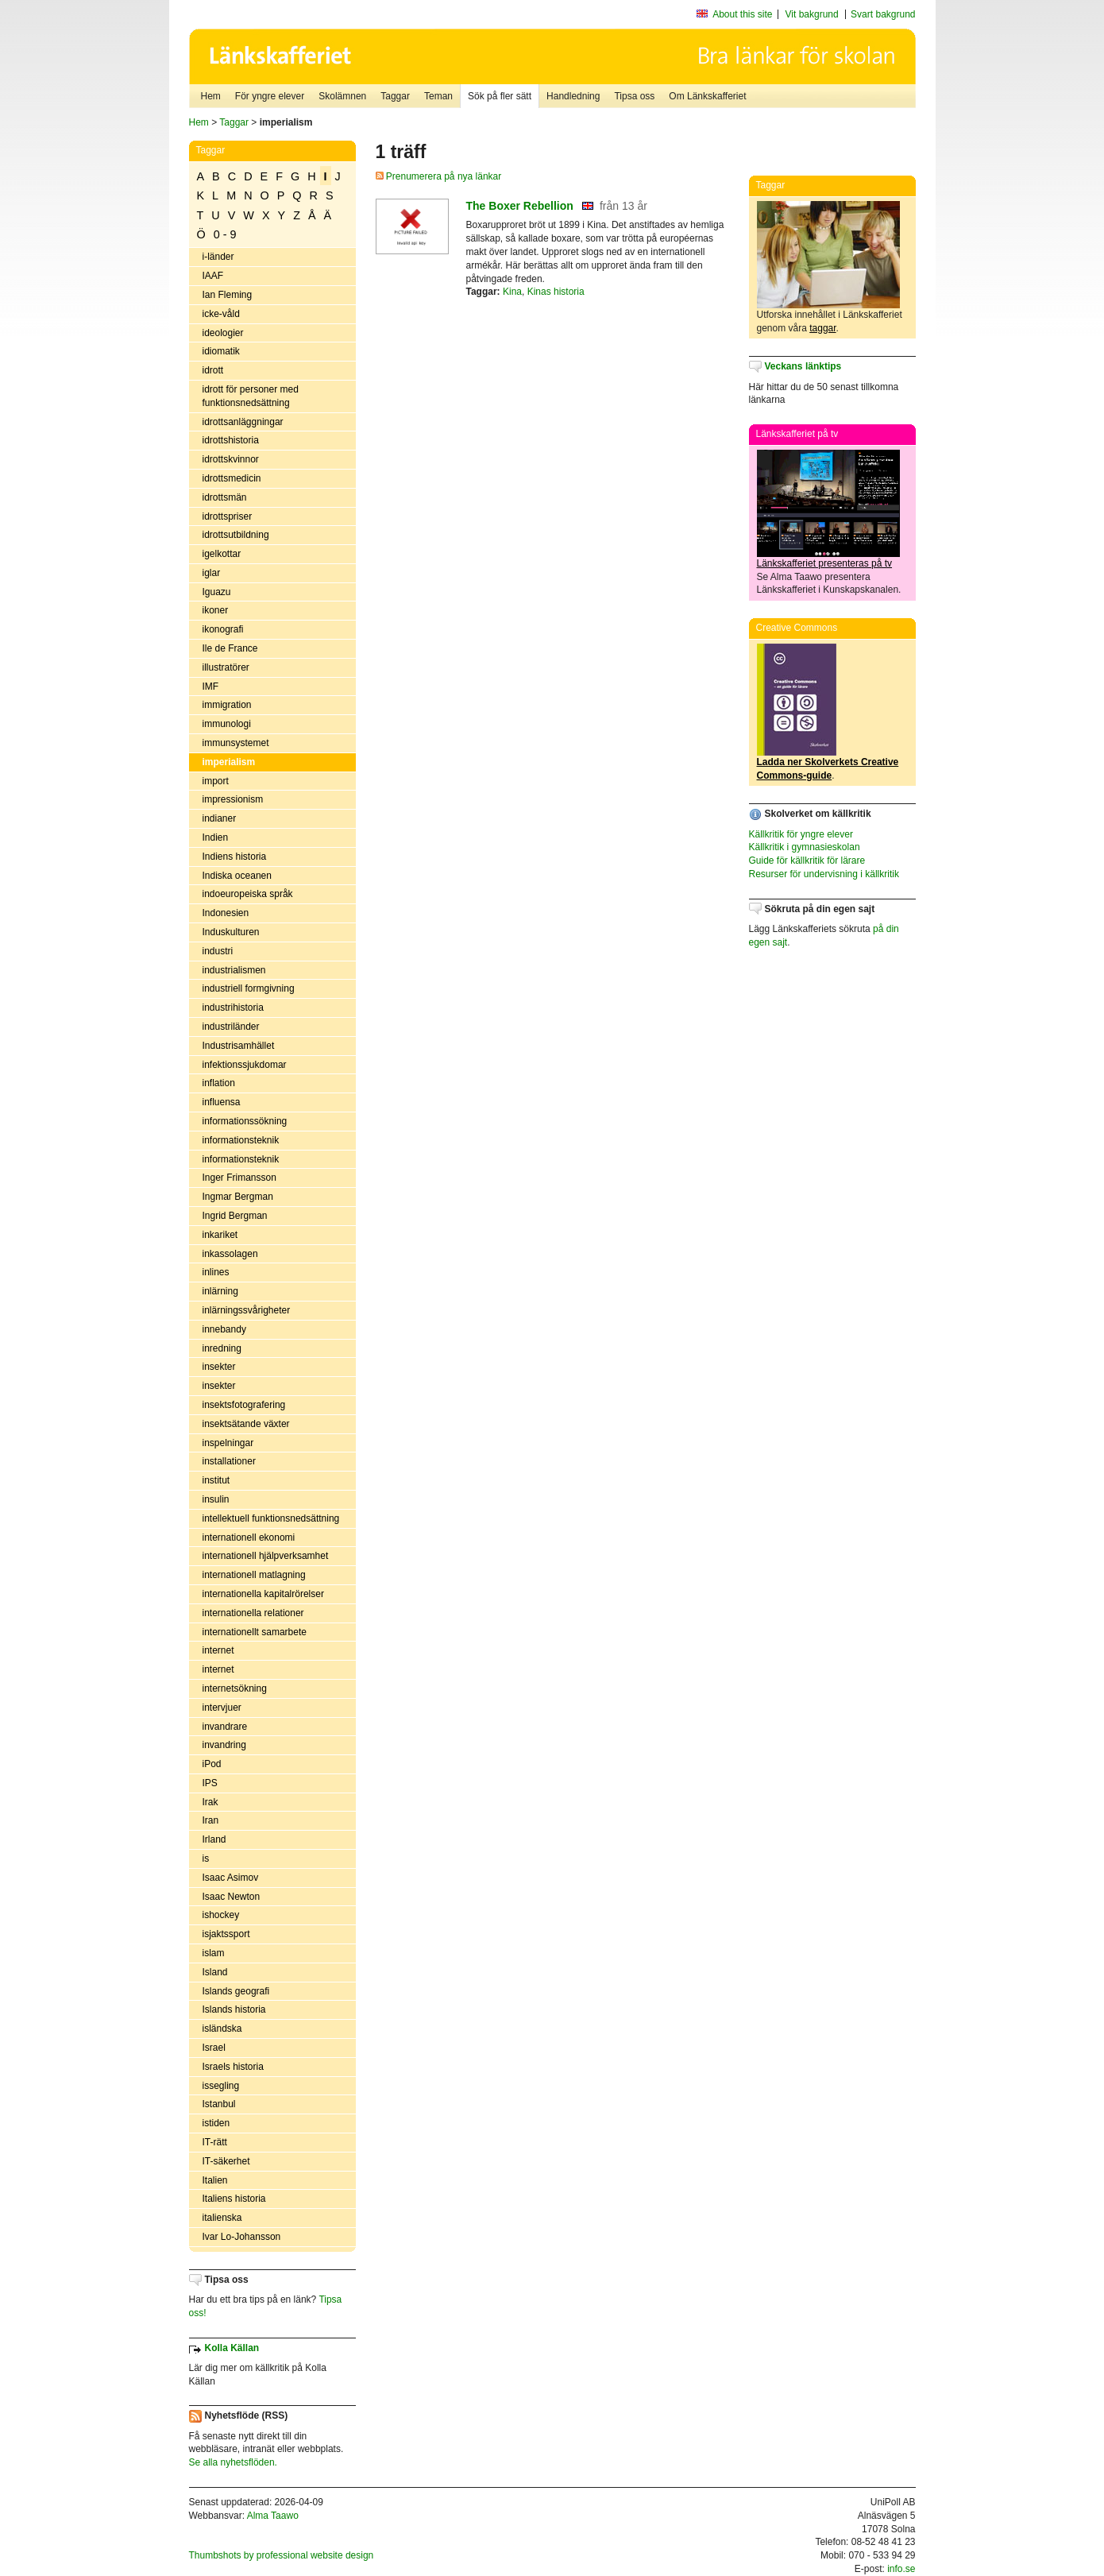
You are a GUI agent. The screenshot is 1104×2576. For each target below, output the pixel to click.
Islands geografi (236, 1991)
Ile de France (230, 648)
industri (218, 951)
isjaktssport (226, 1934)
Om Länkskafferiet (707, 96)
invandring (224, 1744)
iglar (212, 572)
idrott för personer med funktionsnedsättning (251, 396)
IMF (211, 686)
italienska (222, 2217)
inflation (219, 1083)
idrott (213, 370)
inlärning (220, 1291)
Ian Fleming (228, 294)
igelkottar (222, 553)
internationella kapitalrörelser (263, 1593)
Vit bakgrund (812, 14)
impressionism (233, 799)
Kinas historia (556, 291)
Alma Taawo (273, 2515)
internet (218, 1650)
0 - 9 (225, 234)
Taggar (395, 96)
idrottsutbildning (236, 534)
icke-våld (221, 313)
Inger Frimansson (239, 1177)
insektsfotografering (244, 1404)
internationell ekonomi (249, 1537)
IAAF (213, 275)
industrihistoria (233, 1007)
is (206, 1858)
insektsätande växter (246, 1423)
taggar (822, 328)
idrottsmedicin (232, 478)
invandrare (225, 1726)
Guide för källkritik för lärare (807, 860)
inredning (222, 1348)
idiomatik (221, 351)
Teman (438, 96)
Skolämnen (342, 96)
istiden (216, 2123)
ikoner (216, 610)
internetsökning (235, 1688)
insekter (219, 1366)
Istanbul (219, 2104)
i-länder (218, 256)
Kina (512, 291)
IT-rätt (215, 2142)
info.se (901, 2568)
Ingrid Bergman (235, 1215)
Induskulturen (231, 932)
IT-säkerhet (226, 2161)
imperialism (229, 762)
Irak (210, 1802)
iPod (212, 1764)
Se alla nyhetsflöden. (233, 2462)
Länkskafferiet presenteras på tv (825, 563)
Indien (216, 837)
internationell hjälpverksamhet (266, 1555)
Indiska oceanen (237, 875)
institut (216, 1480)
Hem (211, 96)
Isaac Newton (232, 1896)
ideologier (223, 332)
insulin (216, 1499)
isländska (222, 2028)
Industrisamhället (239, 1045)
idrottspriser (228, 516)
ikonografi (223, 629)
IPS (210, 1783)
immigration (227, 704)
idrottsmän (225, 497)
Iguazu (217, 592)
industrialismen (234, 970)
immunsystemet (236, 742)
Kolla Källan (232, 2348)
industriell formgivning (249, 988)
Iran (211, 1820)
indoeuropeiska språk (248, 893)
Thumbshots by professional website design (281, 2555)
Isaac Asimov (231, 1877)
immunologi (227, 723)
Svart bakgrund (883, 14)
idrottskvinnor (231, 459)
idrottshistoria (231, 440)
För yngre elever (269, 96)
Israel (214, 2047)
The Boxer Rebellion (519, 205)
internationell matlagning (254, 1574)
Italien (215, 2180)
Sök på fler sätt (499, 96)
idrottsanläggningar (243, 421)
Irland (214, 1839)
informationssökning (245, 1121)
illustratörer (226, 667)
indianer (220, 818)
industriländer (231, 1026)
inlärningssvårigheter (247, 1310)
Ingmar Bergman (238, 1196)
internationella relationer (253, 1613)
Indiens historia (235, 856)
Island (215, 1972)
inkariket (220, 1234)
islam (214, 1953)
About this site (742, 14)
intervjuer (222, 1707)
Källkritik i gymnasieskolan (804, 847)
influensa (222, 1102)
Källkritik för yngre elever (801, 834)
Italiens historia (234, 2198)
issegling (221, 2085)
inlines (216, 1272)
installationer (229, 1461)
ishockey (221, 1914)
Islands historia (234, 2009)
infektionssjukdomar (245, 1064)
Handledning (573, 96)
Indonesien (226, 913)
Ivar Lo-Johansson (242, 2236)
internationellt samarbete (255, 1632)
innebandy (224, 1329)
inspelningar (228, 1443)
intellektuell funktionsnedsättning (271, 1518)
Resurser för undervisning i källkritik (824, 874)
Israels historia (233, 2066)
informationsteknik (241, 1140)
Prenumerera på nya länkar (439, 176)
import (216, 781)
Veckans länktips (803, 366)
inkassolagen (230, 1253)
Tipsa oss (634, 96)
